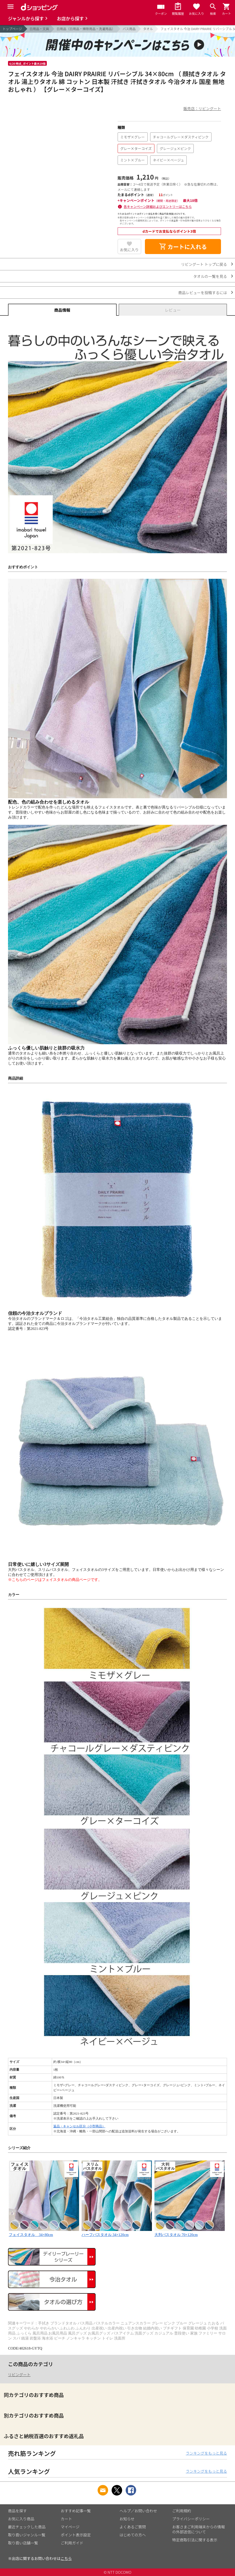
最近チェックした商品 (27, 2526)
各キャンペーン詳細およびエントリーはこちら (158, 206)
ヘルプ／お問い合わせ (138, 2510)
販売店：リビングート (202, 108)
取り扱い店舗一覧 (23, 2542)
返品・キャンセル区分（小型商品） (79, 2126)
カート (66, 2518)
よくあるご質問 (133, 2526)
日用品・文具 (39, 28)
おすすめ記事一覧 (76, 2510)
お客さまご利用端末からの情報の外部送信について (198, 2529)
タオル (148, 28)
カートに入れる (183, 246)
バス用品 (129, 28)
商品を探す (17, 2510)
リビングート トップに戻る (204, 264)
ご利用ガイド (72, 2542)
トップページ (12, 28)
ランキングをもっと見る (206, 2453)
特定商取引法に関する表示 (194, 2539)
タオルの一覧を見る (210, 276)
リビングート (19, 2374)
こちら (66, 2558)
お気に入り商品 (21, 2518)
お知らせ (127, 2518)
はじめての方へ (133, 2534)
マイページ (70, 2526)
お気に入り (129, 249)
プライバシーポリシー (191, 2518)
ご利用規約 (181, 2510)
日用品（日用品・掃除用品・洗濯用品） (86, 28)
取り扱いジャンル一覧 (26, 2534)
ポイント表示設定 (76, 2534)
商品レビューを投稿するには (202, 292)
